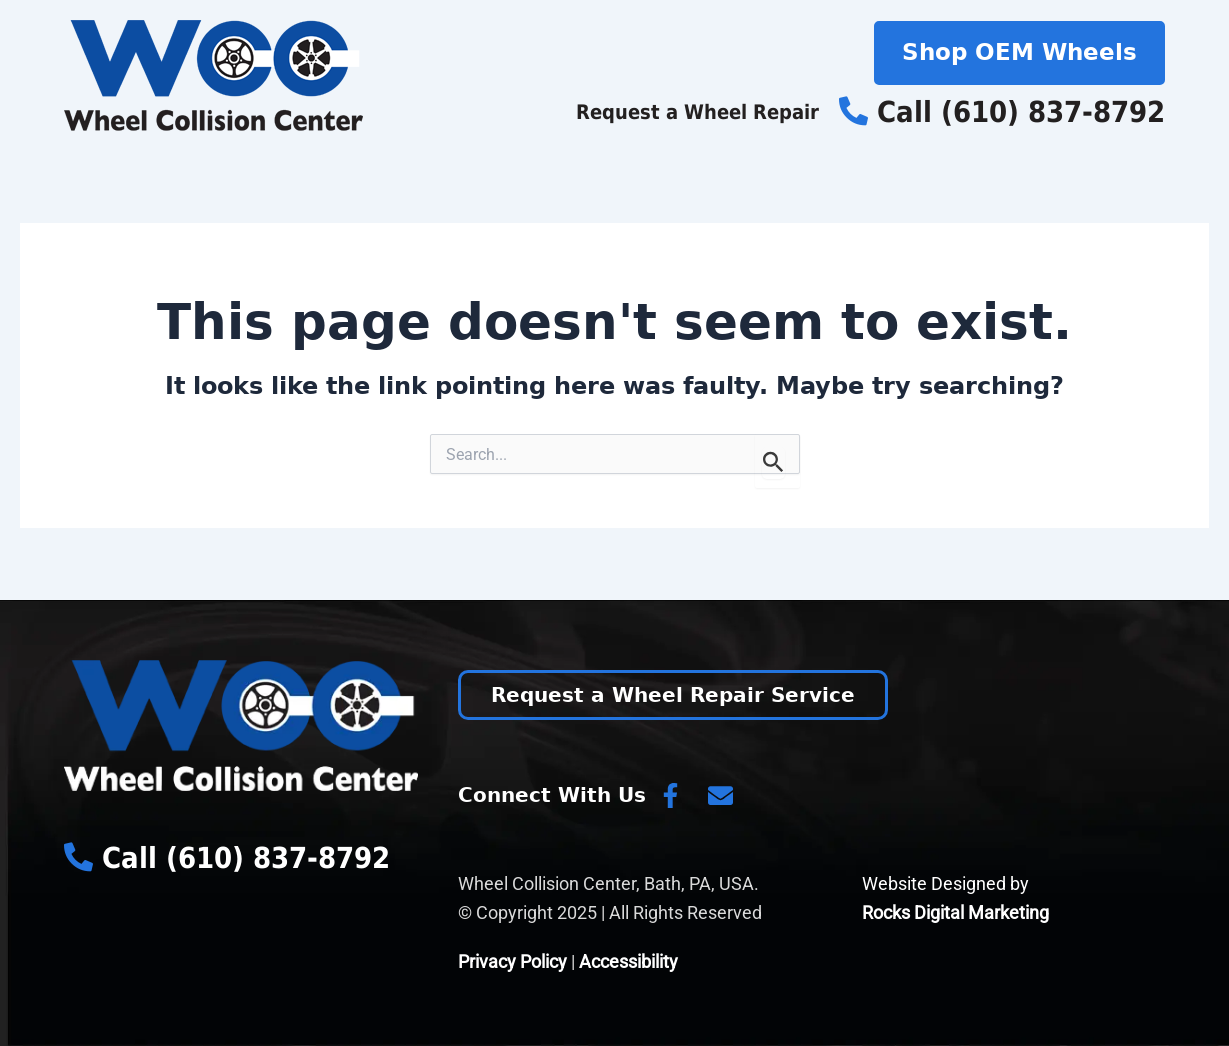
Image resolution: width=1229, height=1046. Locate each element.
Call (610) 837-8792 (1002, 112)
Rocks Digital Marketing (955, 912)
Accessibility (628, 961)
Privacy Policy (512, 961)
